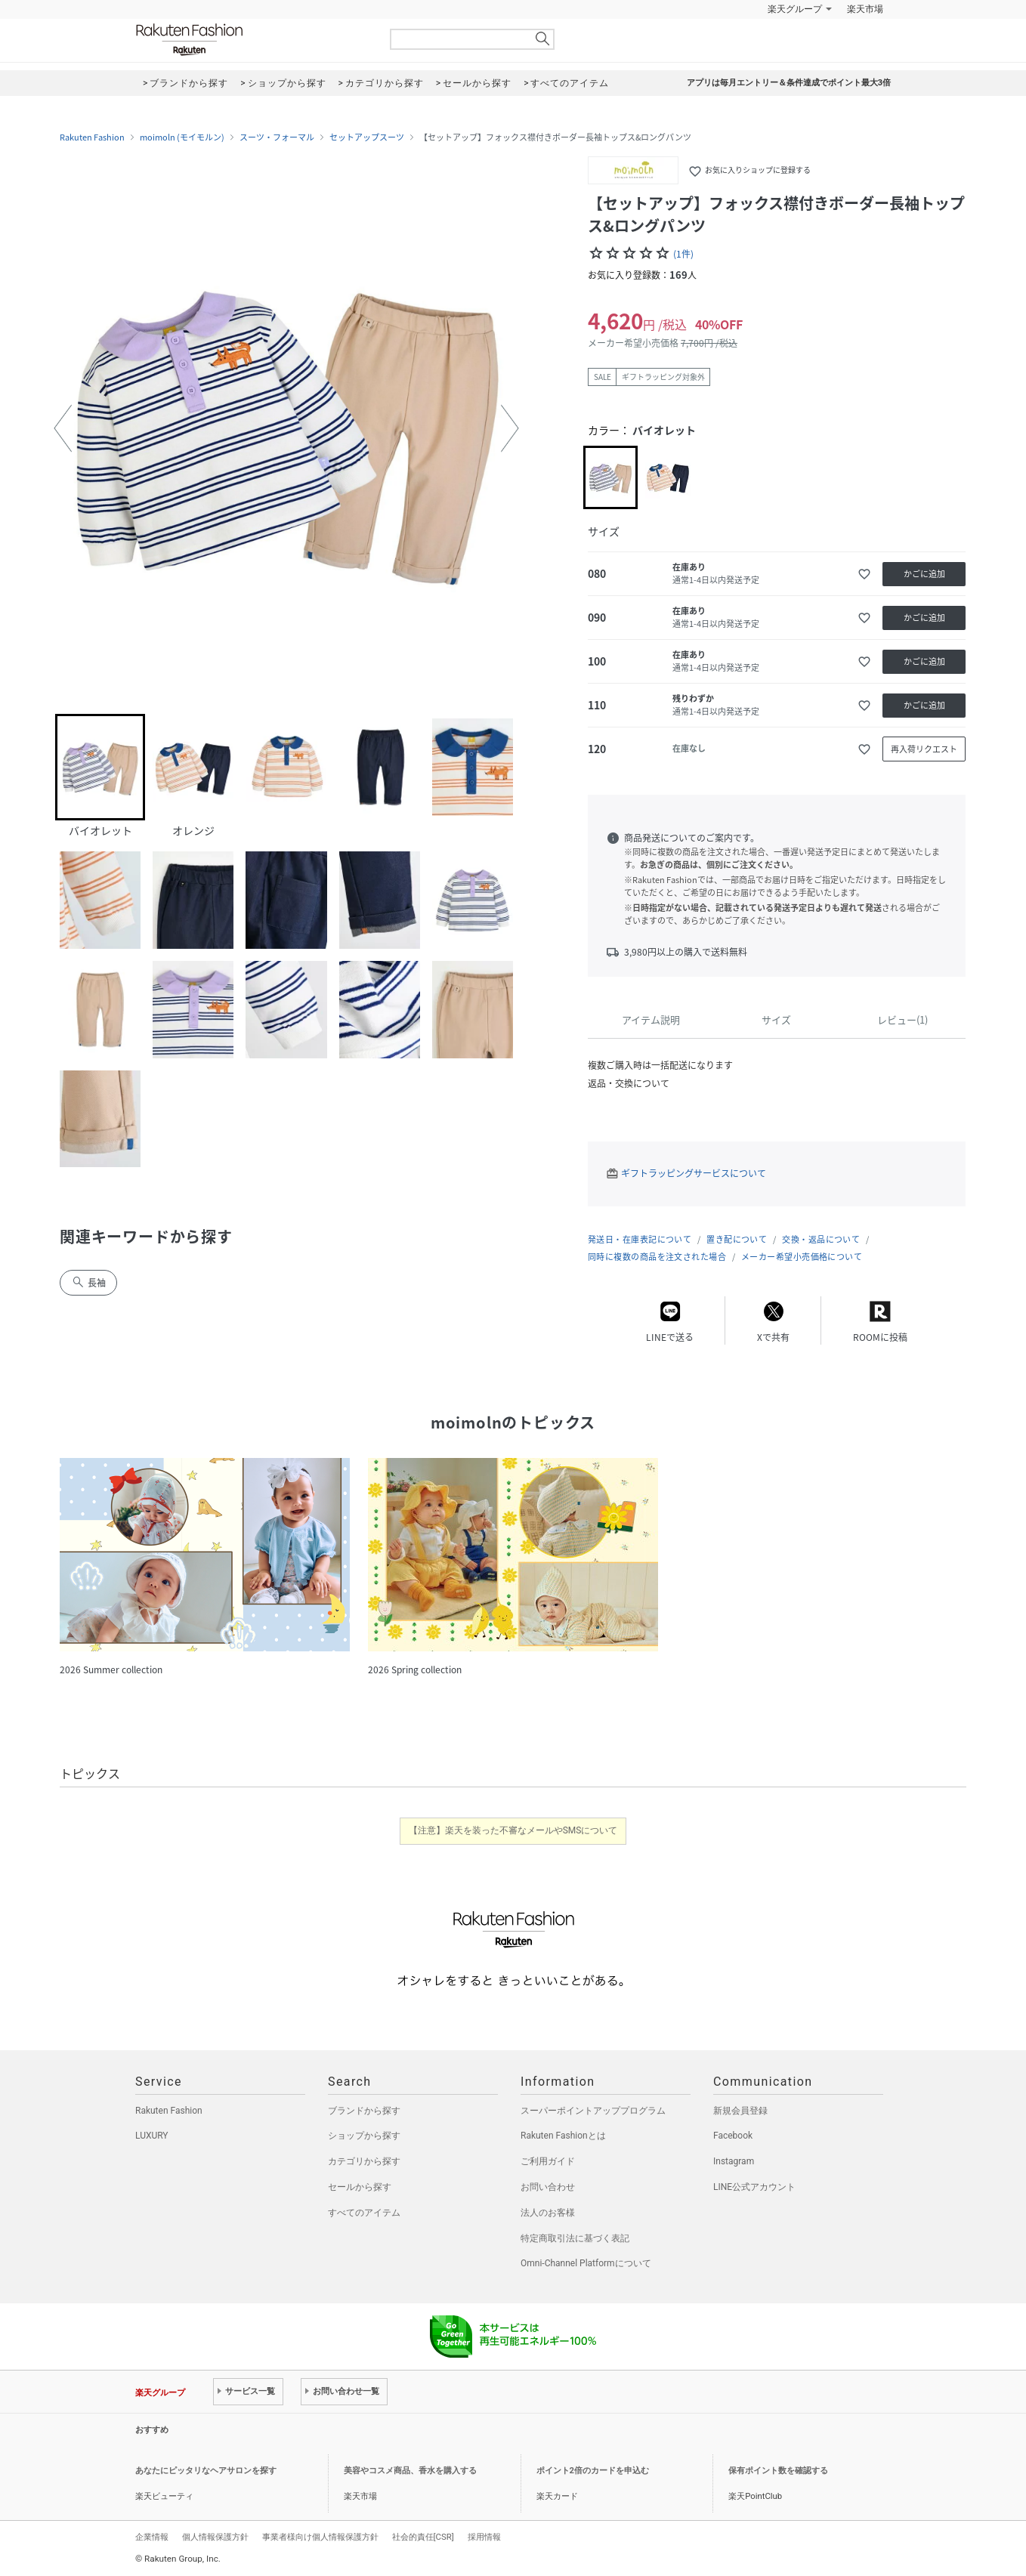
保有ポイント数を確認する (778, 2471)
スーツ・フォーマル (277, 137)
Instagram (733, 2161)
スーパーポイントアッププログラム (593, 2110)
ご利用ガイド (548, 2161)
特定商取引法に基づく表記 (575, 2238)
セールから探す (359, 2187)
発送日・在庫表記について (639, 1239)
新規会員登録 (740, 2110)
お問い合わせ (548, 2187)
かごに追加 (924, 573)
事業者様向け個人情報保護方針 (320, 2536)
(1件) (683, 254)
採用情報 (484, 2536)
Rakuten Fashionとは (563, 2135)
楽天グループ (795, 9)
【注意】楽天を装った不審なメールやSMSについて (513, 1830)
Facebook (733, 2135)
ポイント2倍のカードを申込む (592, 2471)
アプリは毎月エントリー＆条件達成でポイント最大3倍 (789, 83)
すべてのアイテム (364, 2212)
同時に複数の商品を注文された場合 (657, 1256)
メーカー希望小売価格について (801, 1256)
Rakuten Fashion (252, 40)
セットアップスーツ (366, 137)
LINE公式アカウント (754, 2187)
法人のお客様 (548, 2212)
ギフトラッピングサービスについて (693, 1173)
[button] (63, 428)
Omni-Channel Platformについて (586, 2263)
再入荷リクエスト (924, 749)
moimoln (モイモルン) (182, 137)
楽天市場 (865, 9)
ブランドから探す (364, 2110)
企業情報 (151, 2536)
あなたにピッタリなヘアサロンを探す (206, 2471)
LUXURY (151, 2135)
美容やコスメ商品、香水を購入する (410, 2471)
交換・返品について (821, 1239)
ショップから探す (364, 2135)
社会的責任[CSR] (423, 2536)
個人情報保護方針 (215, 2536)
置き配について (736, 1239)
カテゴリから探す (364, 2161)
